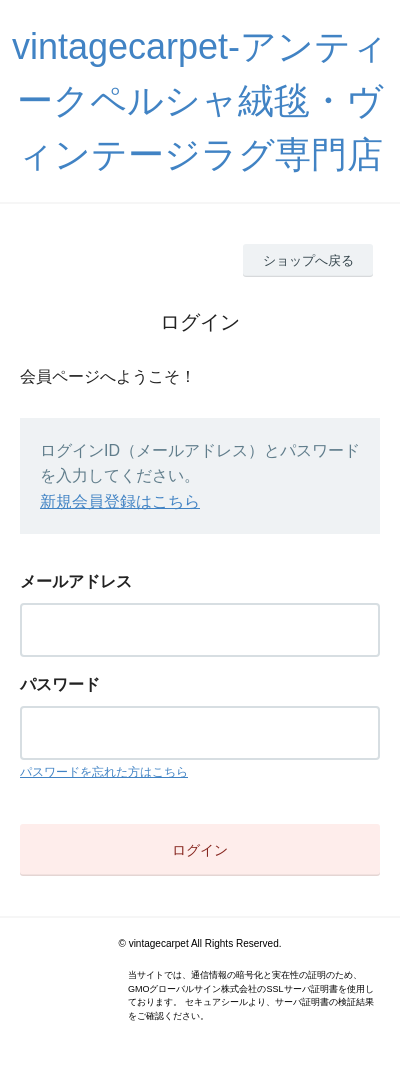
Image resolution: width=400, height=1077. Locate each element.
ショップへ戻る (308, 260)
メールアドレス (76, 581)
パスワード (60, 684)
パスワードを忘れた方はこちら (104, 772)
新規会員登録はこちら (120, 501)
